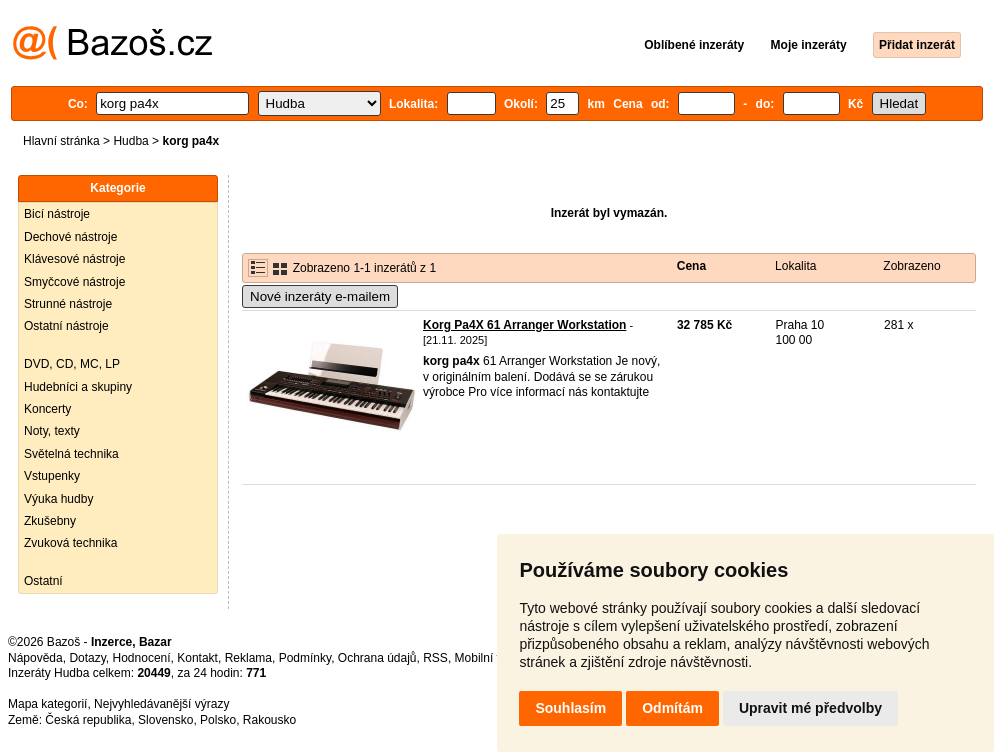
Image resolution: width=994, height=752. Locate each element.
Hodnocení (142, 658)
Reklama (248, 658)
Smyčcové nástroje (74, 282)
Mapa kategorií (47, 704)
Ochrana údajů (377, 658)
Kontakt (197, 658)
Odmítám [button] (672, 708)
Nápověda (35, 658)
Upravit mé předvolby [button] (810, 708)
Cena (691, 266)
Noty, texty (52, 431)
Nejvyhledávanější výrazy (161, 704)
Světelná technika (71, 454)
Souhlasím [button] (570, 708)
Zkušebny (50, 521)
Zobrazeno (911, 266)
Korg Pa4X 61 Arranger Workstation (524, 325)
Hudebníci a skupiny (78, 387)
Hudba (130, 141)
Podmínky (305, 658)
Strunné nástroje (68, 304)
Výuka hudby (58, 499)
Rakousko (269, 720)
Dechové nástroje (70, 237)
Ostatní (43, 581)
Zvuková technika (70, 543)
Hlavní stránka (61, 141)
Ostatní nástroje (66, 326)
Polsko (218, 720)
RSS (435, 658)
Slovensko (165, 720)
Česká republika (88, 720)
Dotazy (87, 658)
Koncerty (47, 409)
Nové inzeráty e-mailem (320, 296)
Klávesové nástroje (74, 259)
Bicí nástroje (57, 214)
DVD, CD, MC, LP (72, 364)
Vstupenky (52, 476)
